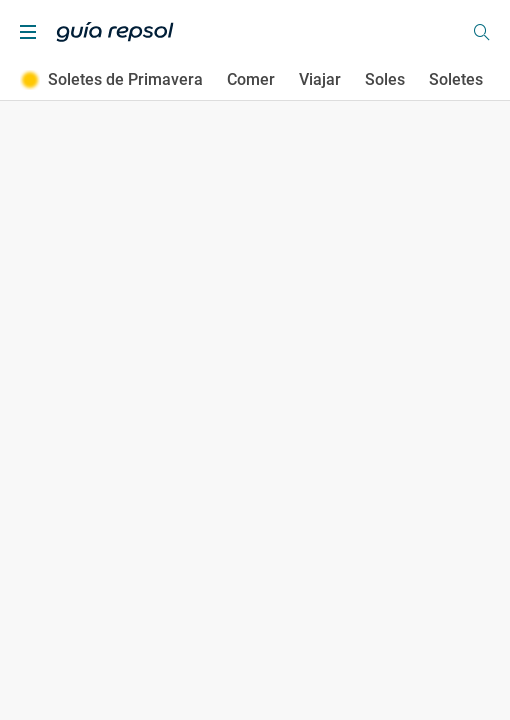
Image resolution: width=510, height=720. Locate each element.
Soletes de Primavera (111, 80)
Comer (251, 79)
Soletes (456, 79)
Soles (385, 79)
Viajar (320, 79)
